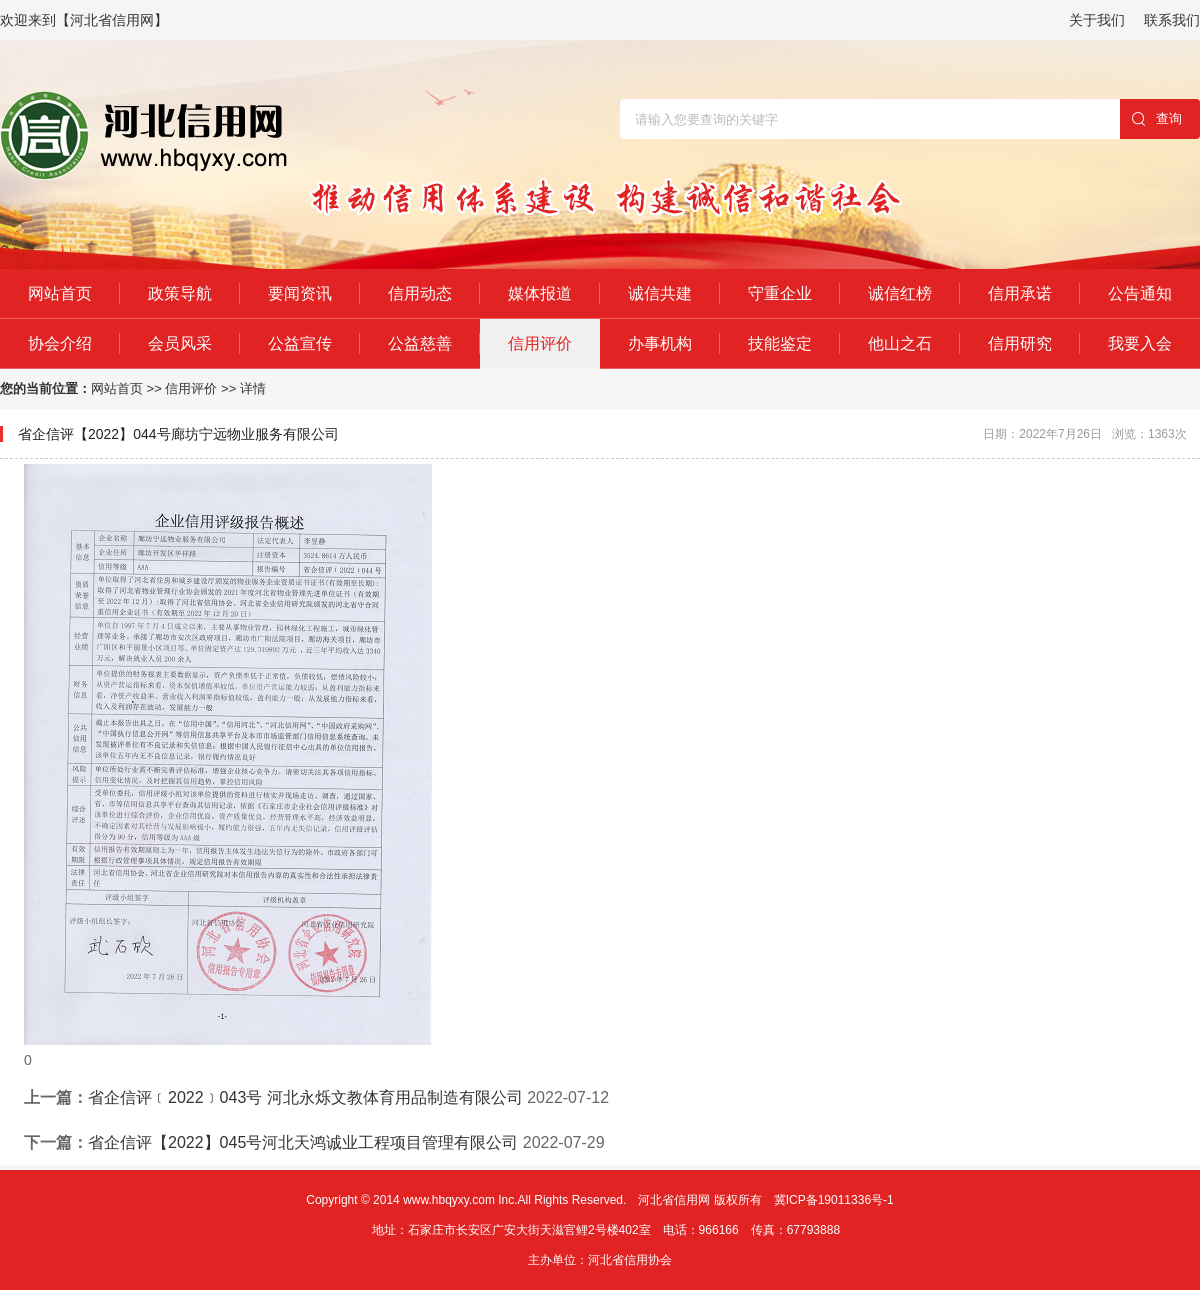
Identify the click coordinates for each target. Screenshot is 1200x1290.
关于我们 (1097, 20)
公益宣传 (300, 343)
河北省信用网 (674, 1200)
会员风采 (180, 343)
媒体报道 (540, 293)
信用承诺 (1020, 293)
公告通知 (1140, 293)
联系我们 (1172, 20)
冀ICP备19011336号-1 (834, 1200)
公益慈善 (420, 343)
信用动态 (420, 293)
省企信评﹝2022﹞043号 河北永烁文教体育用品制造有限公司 (305, 1097)
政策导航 (180, 293)
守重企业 (780, 293)
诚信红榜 (900, 293)
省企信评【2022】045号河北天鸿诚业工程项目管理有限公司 (303, 1142)
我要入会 (1140, 343)
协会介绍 (60, 343)
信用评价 (540, 343)
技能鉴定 (780, 343)
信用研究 (1020, 343)
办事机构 (660, 343)
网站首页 (60, 293)
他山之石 (900, 343)
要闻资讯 (300, 293)
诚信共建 (660, 293)
